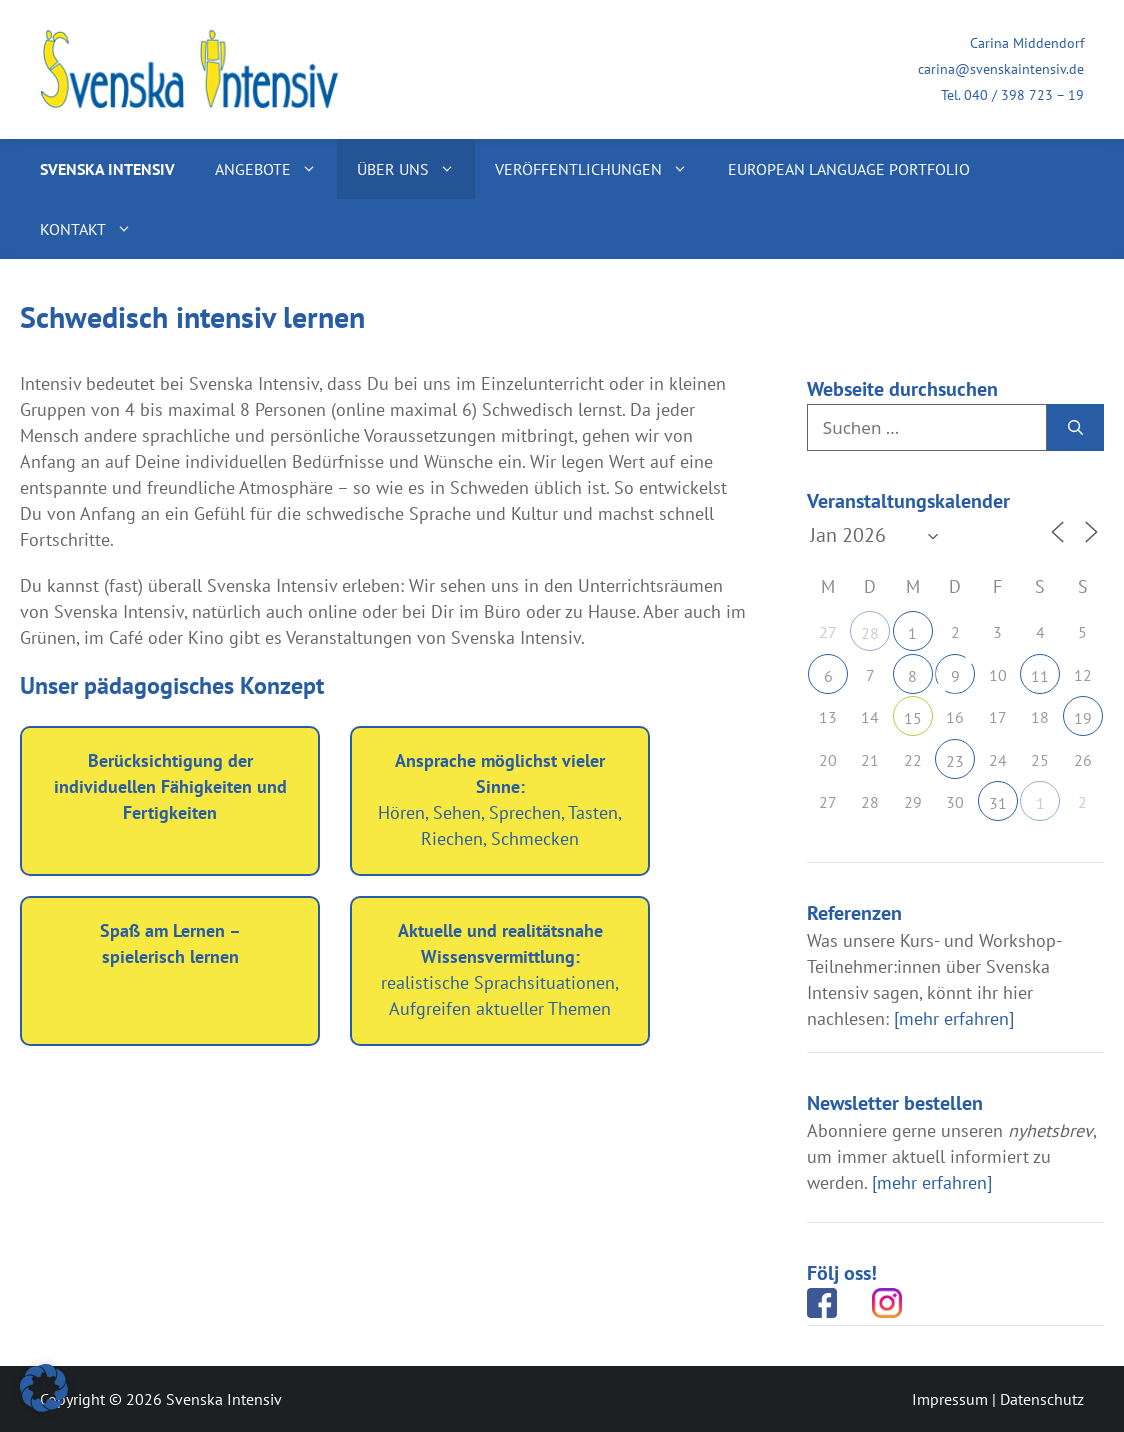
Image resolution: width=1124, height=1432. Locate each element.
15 (913, 718)
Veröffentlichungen (601, 169)
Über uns (416, 169)
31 (998, 803)
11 (1040, 676)
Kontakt (96, 229)
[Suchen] (1075, 428)
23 (955, 761)
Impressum (950, 1399)
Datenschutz (1042, 1399)
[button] (44, 1388)
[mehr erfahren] (954, 1018)
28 (870, 633)
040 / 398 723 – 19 (1024, 95)
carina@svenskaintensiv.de (1001, 69)
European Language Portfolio (849, 169)
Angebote (276, 169)
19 (1083, 718)
